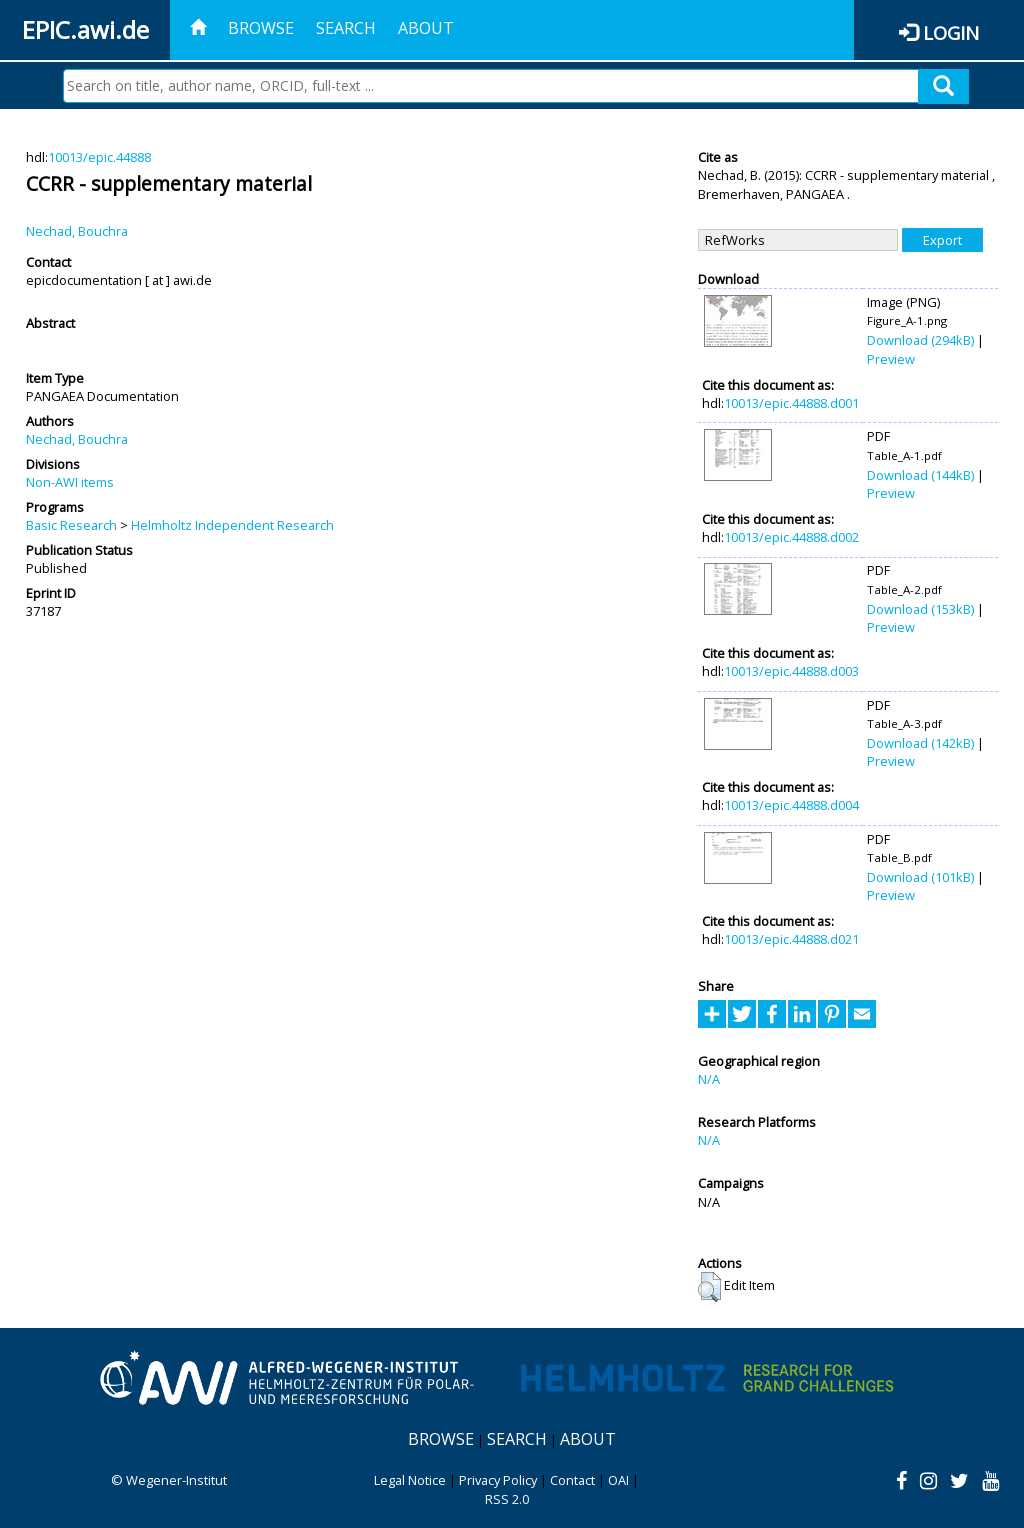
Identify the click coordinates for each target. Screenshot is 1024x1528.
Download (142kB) (920, 743)
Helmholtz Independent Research (232, 525)
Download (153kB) (920, 609)
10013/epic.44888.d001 (791, 403)
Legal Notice (410, 1480)
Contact (572, 1480)
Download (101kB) (920, 877)
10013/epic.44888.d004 (791, 805)
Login (951, 32)
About (426, 28)
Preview (891, 359)
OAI (618, 1480)
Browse (261, 28)
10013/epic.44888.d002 (791, 537)
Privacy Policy (498, 1480)
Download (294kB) (920, 340)
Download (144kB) (920, 475)
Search (346, 28)
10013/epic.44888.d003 (791, 671)
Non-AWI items (70, 482)
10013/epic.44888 (99, 157)
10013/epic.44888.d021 (791, 939)
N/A (709, 1079)
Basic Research (71, 525)
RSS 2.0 (507, 1499)
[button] (709, 1287)
